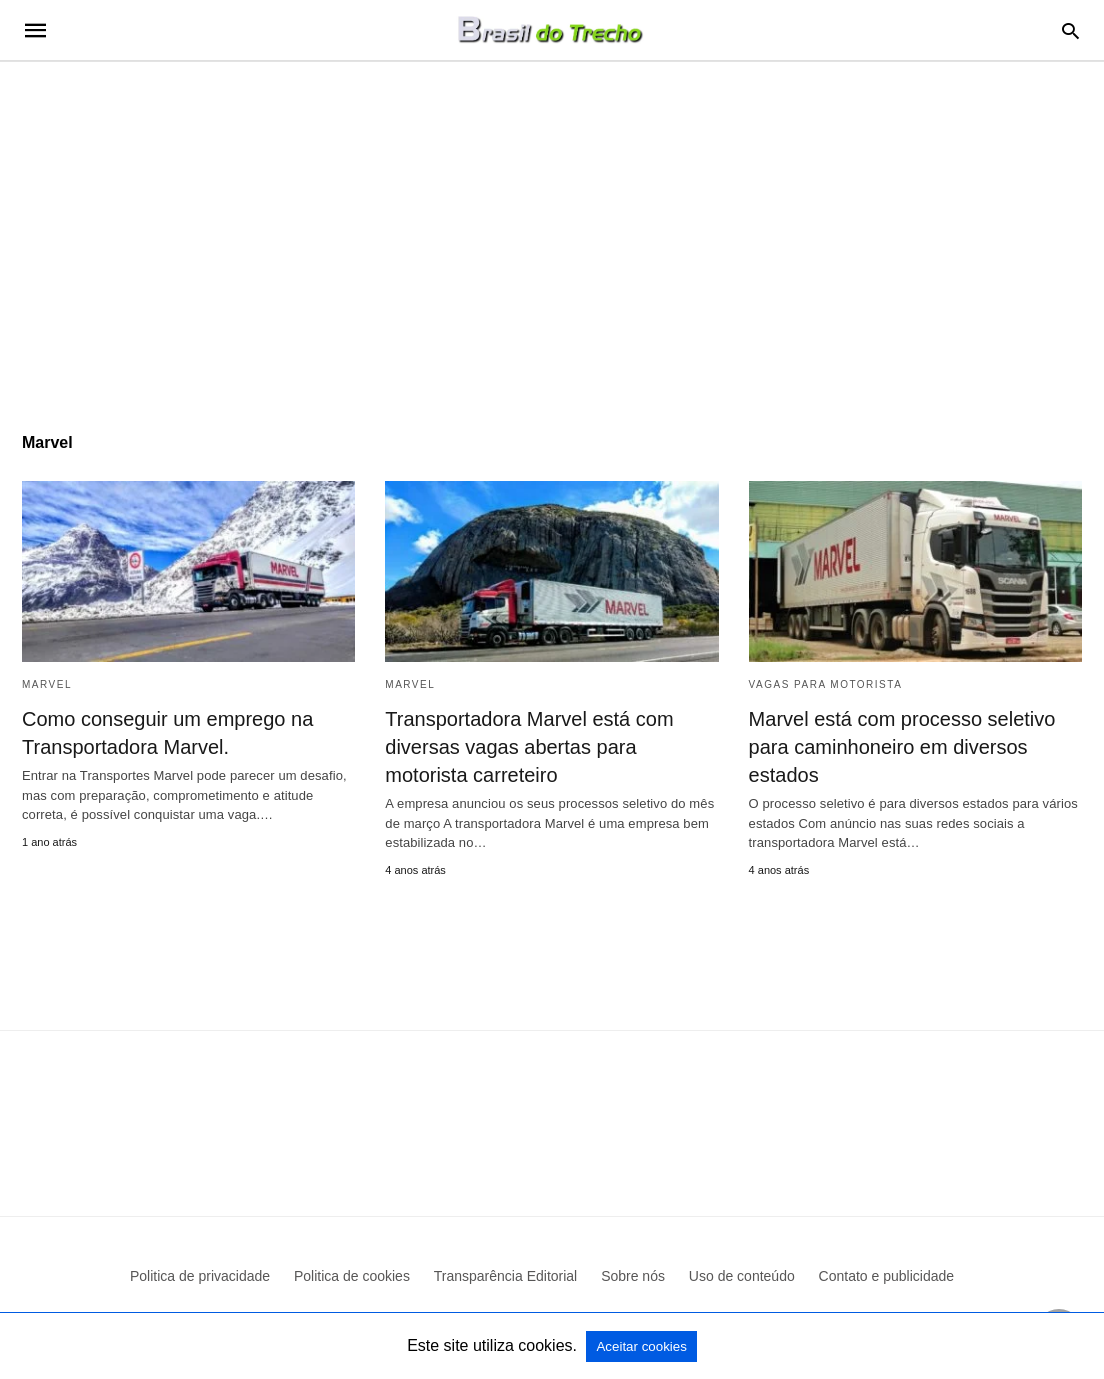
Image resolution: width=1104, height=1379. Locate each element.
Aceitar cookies (641, 1346)
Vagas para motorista (826, 684)
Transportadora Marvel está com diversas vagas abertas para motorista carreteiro (529, 747)
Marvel (47, 684)
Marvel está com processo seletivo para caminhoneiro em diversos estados (902, 747)
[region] (552, 232)
